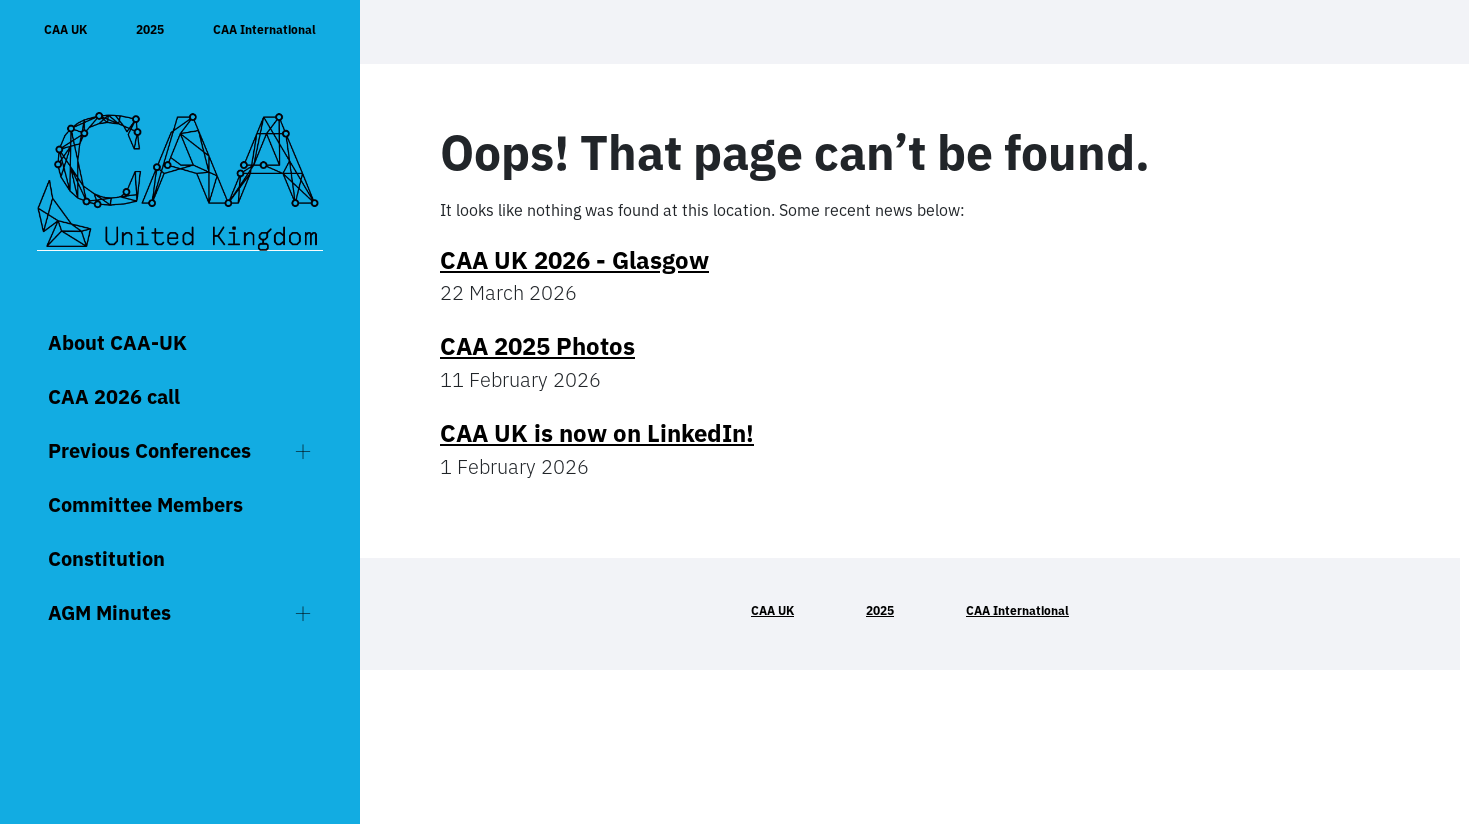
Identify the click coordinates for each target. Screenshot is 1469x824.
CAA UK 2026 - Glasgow (574, 260)
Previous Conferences (149, 450)
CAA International (264, 29)
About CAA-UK (117, 342)
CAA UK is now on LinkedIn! (597, 433)
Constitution (106, 558)
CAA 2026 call (114, 396)
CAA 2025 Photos (537, 346)
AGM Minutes (109, 612)
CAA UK (65, 29)
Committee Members (145, 504)
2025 (150, 29)
